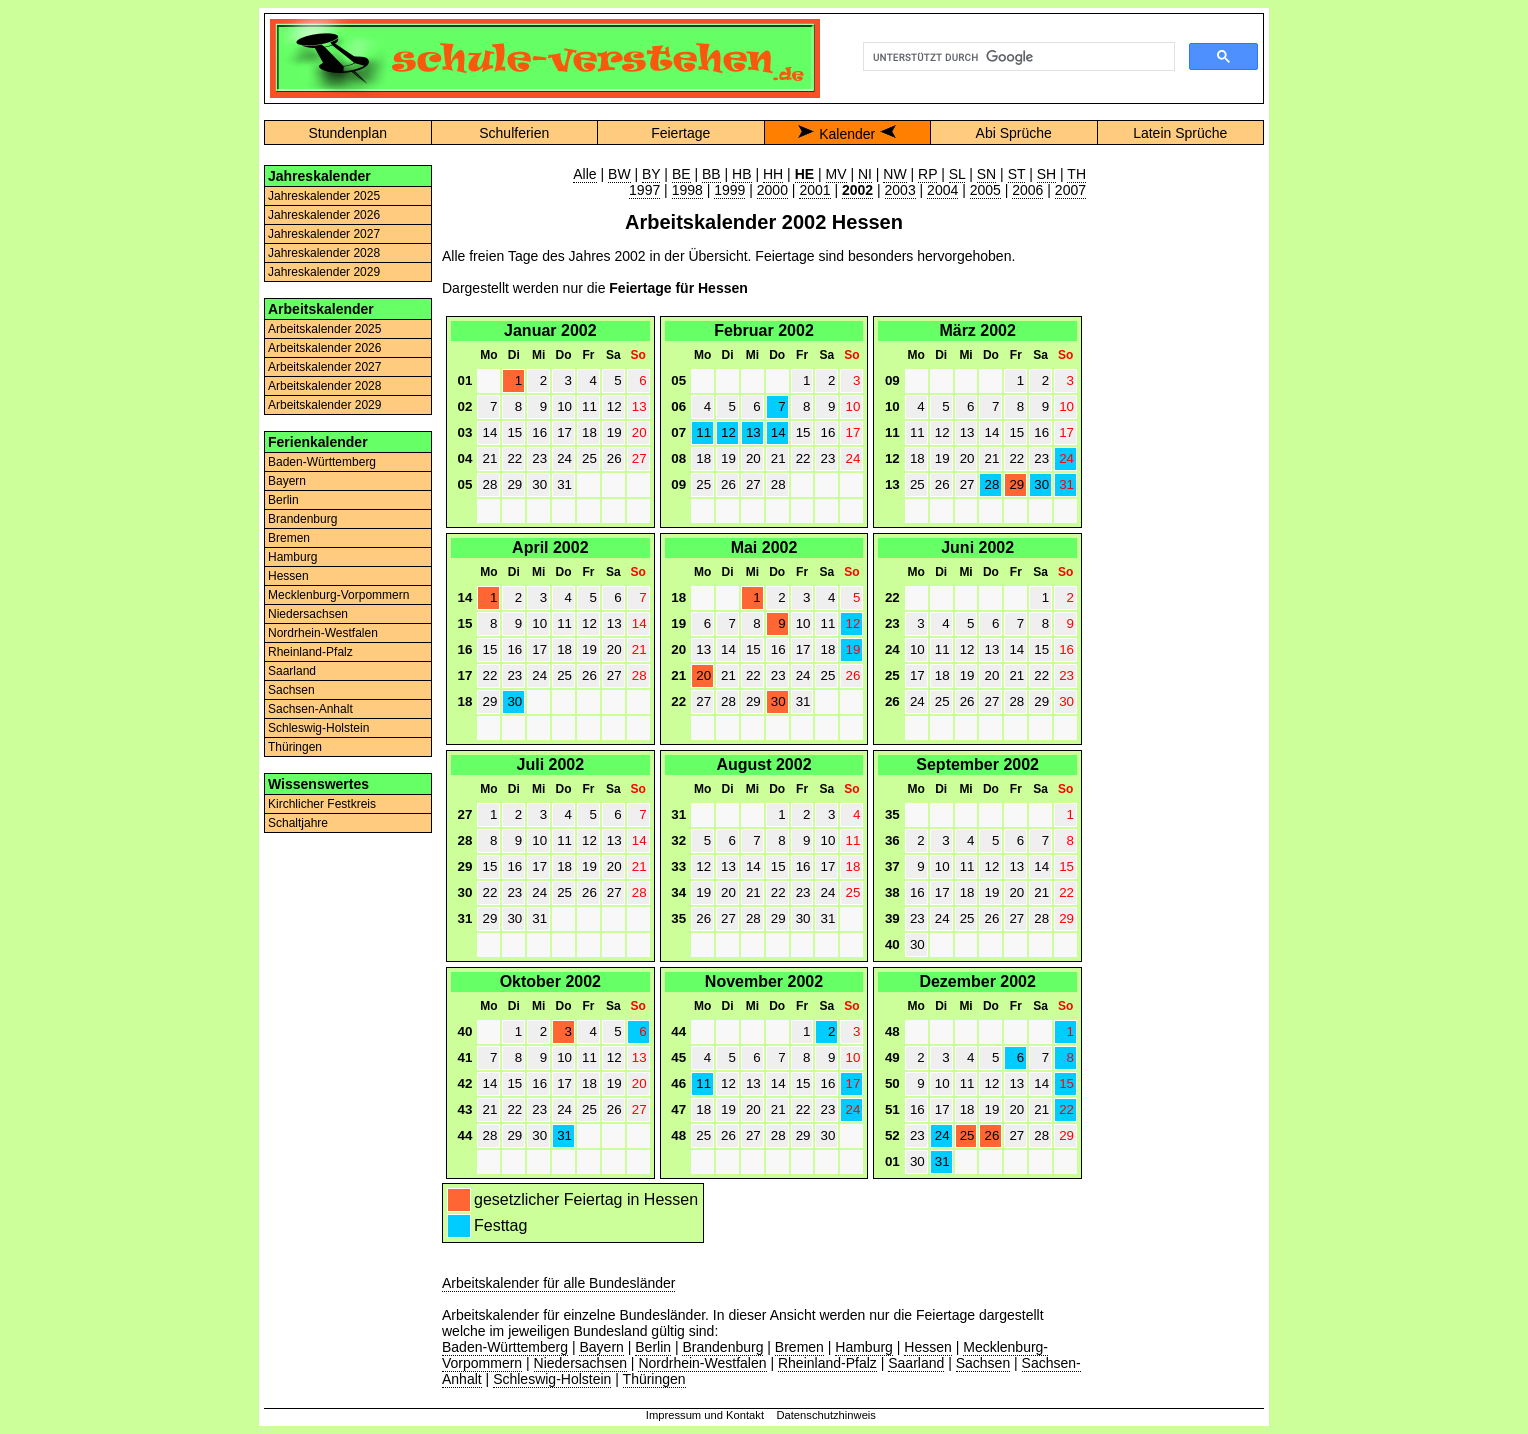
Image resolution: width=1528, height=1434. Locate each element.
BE (681, 174)
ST (1017, 174)
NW (894, 174)
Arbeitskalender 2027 (324, 367)
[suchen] (1017, 57)
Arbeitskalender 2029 (324, 405)
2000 (772, 190)
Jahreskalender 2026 (324, 215)
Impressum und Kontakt (705, 1415)
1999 (729, 190)
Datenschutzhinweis (826, 1415)
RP (927, 174)
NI (865, 174)
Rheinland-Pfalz (310, 652)
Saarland (292, 671)
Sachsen (291, 690)
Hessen (288, 576)
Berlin (283, 500)
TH (1076, 174)
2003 (900, 190)
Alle (584, 174)
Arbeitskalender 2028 (324, 386)
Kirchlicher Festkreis (322, 804)
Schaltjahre (298, 823)
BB (711, 174)
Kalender (847, 134)
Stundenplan (347, 133)
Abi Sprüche (1014, 133)
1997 (644, 190)
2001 (814, 190)
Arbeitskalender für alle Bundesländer (558, 1283)
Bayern (287, 481)
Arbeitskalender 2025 (324, 329)
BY (651, 174)
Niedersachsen (308, 614)
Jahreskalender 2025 (324, 196)
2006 (1027, 190)
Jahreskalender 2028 (324, 253)
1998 (687, 190)
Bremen (289, 538)
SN (986, 174)
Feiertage (680, 133)
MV (836, 174)
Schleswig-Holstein (318, 728)
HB (741, 174)
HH (773, 174)
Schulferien (514, 133)
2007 (1070, 190)
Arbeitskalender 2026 (324, 348)
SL (957, 174)
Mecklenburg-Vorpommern (338, 595)
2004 (942, 190)
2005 (985, 190)
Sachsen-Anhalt (310, 709)
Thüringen (295, 747)
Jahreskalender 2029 (324, 272)
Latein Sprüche (1180, 133)
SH (1046, 174)
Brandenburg (302, 519)
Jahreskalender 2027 (324, 234)
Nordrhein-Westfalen (323, 633)
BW (619, 174)
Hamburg (292, 557)
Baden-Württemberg (322, 462)
